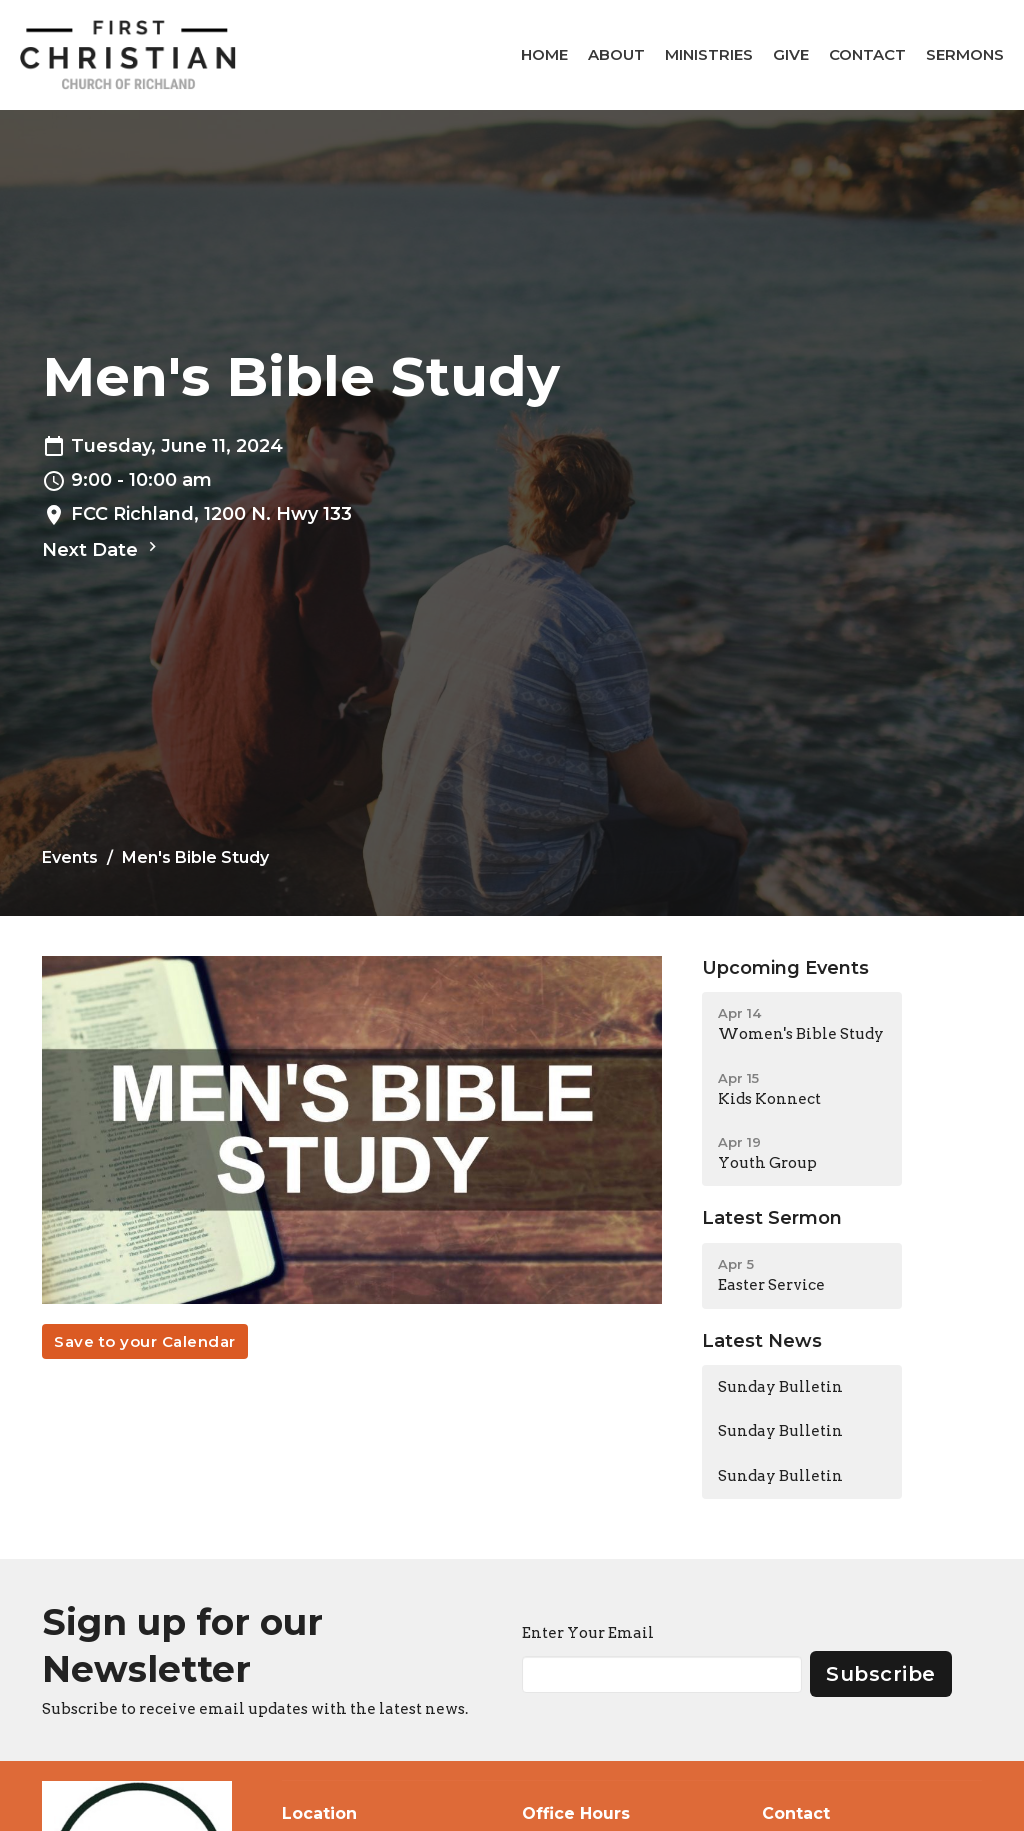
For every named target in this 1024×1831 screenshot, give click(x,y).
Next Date (102, 549)
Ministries (709, 54)
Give (791, 54)
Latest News (762, 1341)
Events (70, 857)
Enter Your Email (588, 1633)
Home (544, 54)
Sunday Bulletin (780, 1387)
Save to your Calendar (145, 1341)
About (616, 54)
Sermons (965, 54)
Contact (867, 54)
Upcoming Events (785, 968)
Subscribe (881, 1674)
